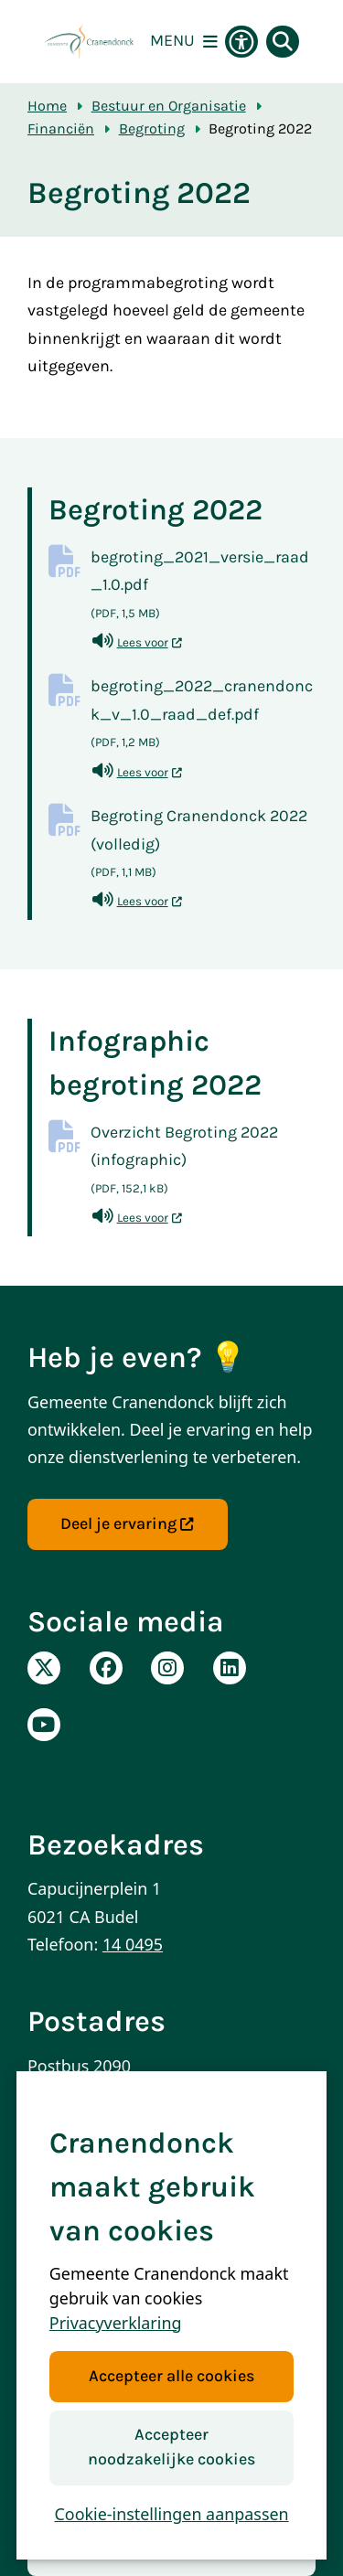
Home (47, 105)
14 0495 (132, 1944)
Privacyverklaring (115, 2323)
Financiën (60, 128)
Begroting (152, 128)
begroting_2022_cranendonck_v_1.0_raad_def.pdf (203, 716)
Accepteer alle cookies (171, 2376)
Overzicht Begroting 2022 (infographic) (203, 1162)
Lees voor (137, 642)
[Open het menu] (184, 42)
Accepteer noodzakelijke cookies (171, 2447)
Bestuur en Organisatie (168, 105)
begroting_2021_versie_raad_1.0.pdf (203, 587)
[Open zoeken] (282, 42)
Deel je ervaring (127, 1524)
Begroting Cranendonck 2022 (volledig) (203, 846)
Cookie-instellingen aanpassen (171, 2514)
